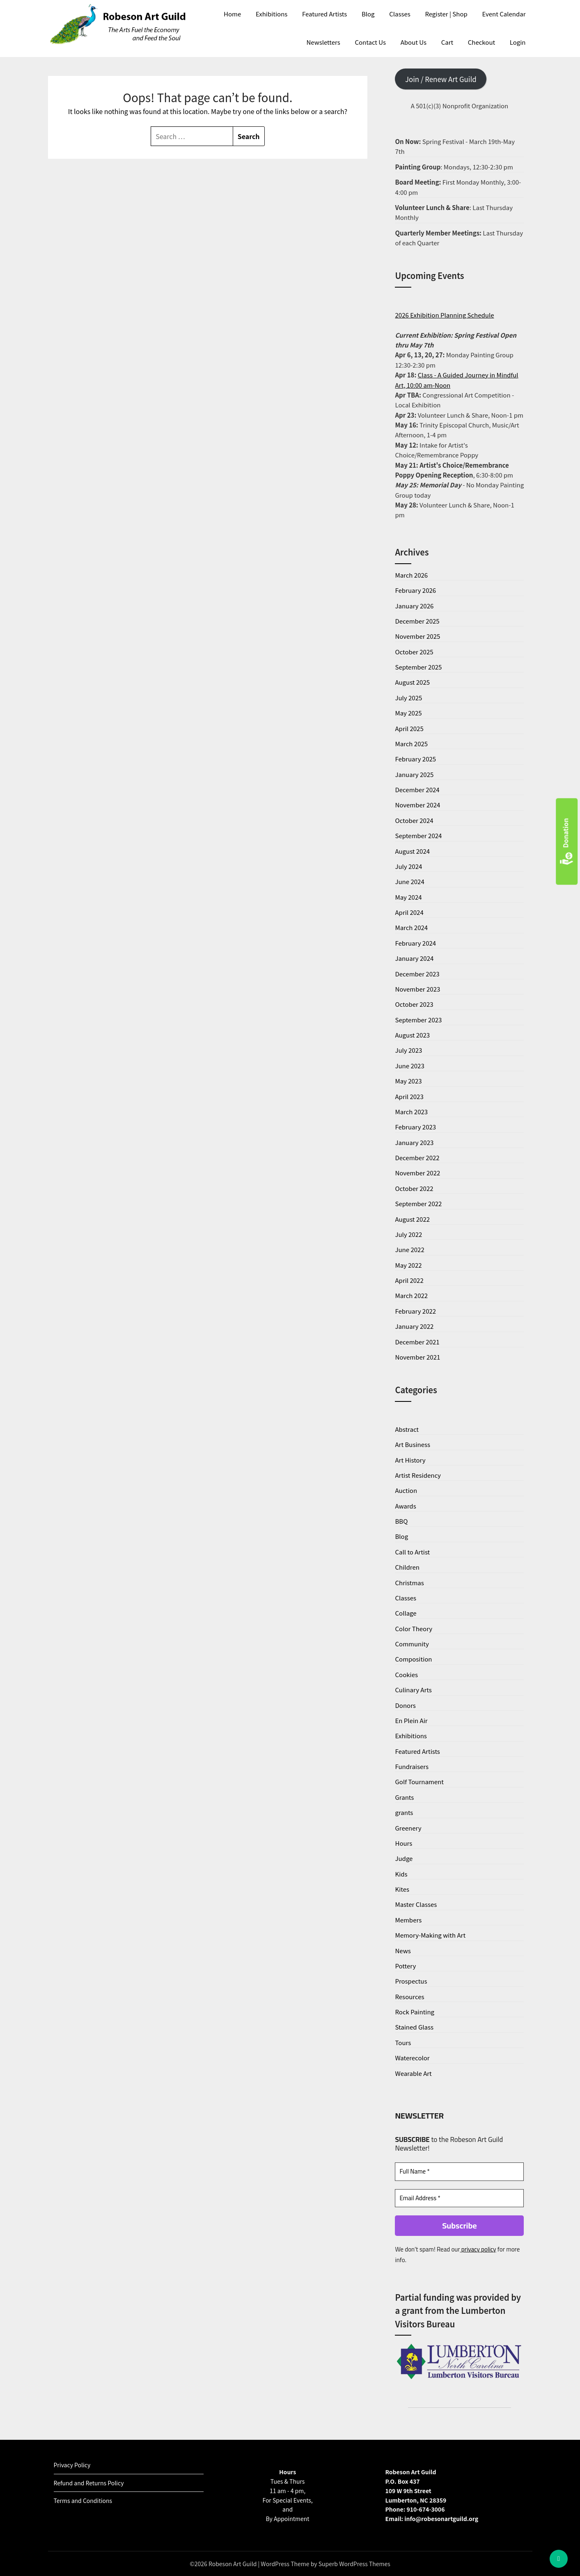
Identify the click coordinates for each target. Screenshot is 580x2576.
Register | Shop (446, 13)
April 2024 (409, 912)
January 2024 (414, 958)
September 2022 (418, 1203)
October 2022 (414, 1188)
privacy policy (478, 2249)
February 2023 (415, 1126)
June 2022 (409, 1249)
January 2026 (414, 605)
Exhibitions (271, 13)
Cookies (406, 1674)
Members (408, 1919)
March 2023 (411, 1111)
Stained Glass (414, 2027)
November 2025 (417, 636)
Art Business (412, 1444)
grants (404, 1812)
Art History (410, 1460)
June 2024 (409, 881)
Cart (447, 42)
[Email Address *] (459, 2198)
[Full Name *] (459, 2171)
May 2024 (408, 897)
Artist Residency (417, 1475)
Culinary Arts (413, 1689)
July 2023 (408, 1050)
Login (518, 42)
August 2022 (412, 1219)
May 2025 (408, 713)
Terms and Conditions (83, 2500)
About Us (413, 42)
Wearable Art (413, 2073)
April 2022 (409, 1280)
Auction (406, 1490)
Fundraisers (412, 1766)
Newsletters (323, 42)
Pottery (405, 1965)
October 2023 (414, 1004)
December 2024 (417, 789)
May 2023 (408, 1081)
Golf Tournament (419, 1781)
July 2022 (408, 1234)
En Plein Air (411, 1720)
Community (412, 1643)
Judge (404, 1858)
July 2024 (408, 866)
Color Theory (413, 1628)
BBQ (401, 1521)
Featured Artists (324, 13)
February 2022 (415, 1311)
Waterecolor (412, 2057)
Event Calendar (503, 13)
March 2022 (411, 1295)
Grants (404, 1797)
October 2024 (414, 820)
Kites (402, 1889)
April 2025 (409, 728)
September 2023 (418, 1019)
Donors (405, 1705)
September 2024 (418, 835)
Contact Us (370, 42)
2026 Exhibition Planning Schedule (444, 315)
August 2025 (412, 682)
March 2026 (411, 575)
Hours (403, 1843)
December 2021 (417, 1341)
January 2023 (414, 1142)
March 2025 (411, 743)
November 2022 (417, 1172)
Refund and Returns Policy (89, 2483)
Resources (409, 1996)
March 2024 (411, 927)
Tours (403, 2042)
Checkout (481, 42)
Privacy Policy (72, 2465)
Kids (401, 1874)
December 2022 (417, 1157)
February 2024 (415, 943)
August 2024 (412, 851)
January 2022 (414, 1326)
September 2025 (418, 667)
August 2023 (412, 1035)
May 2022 (408, 1265)
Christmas (409, 1582)
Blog (368, 13)
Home (232, 13)
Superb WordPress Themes (354, 2564)
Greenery (408, 1828)
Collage (405, 1613)
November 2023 (417, 989)
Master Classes (416, 1904)
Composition (413, 1659)
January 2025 (414, 774)
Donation (566, 841)
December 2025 (417, 621)
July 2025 (408, 697)
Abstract (407, 1429)
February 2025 (415, 758)
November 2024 (417, 804)
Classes (399, 13)
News (402, 1950)
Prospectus (411, 1981)
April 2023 (409, 1096)
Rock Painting (414, 2011)
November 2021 (417, 1357)
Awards (405, 1506)
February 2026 (415, 590)
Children (407, 1567)
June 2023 (409, 1065)
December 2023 (417, 973)
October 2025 (414, 651)
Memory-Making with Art (430, 1935)
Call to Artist (412, 1551)
